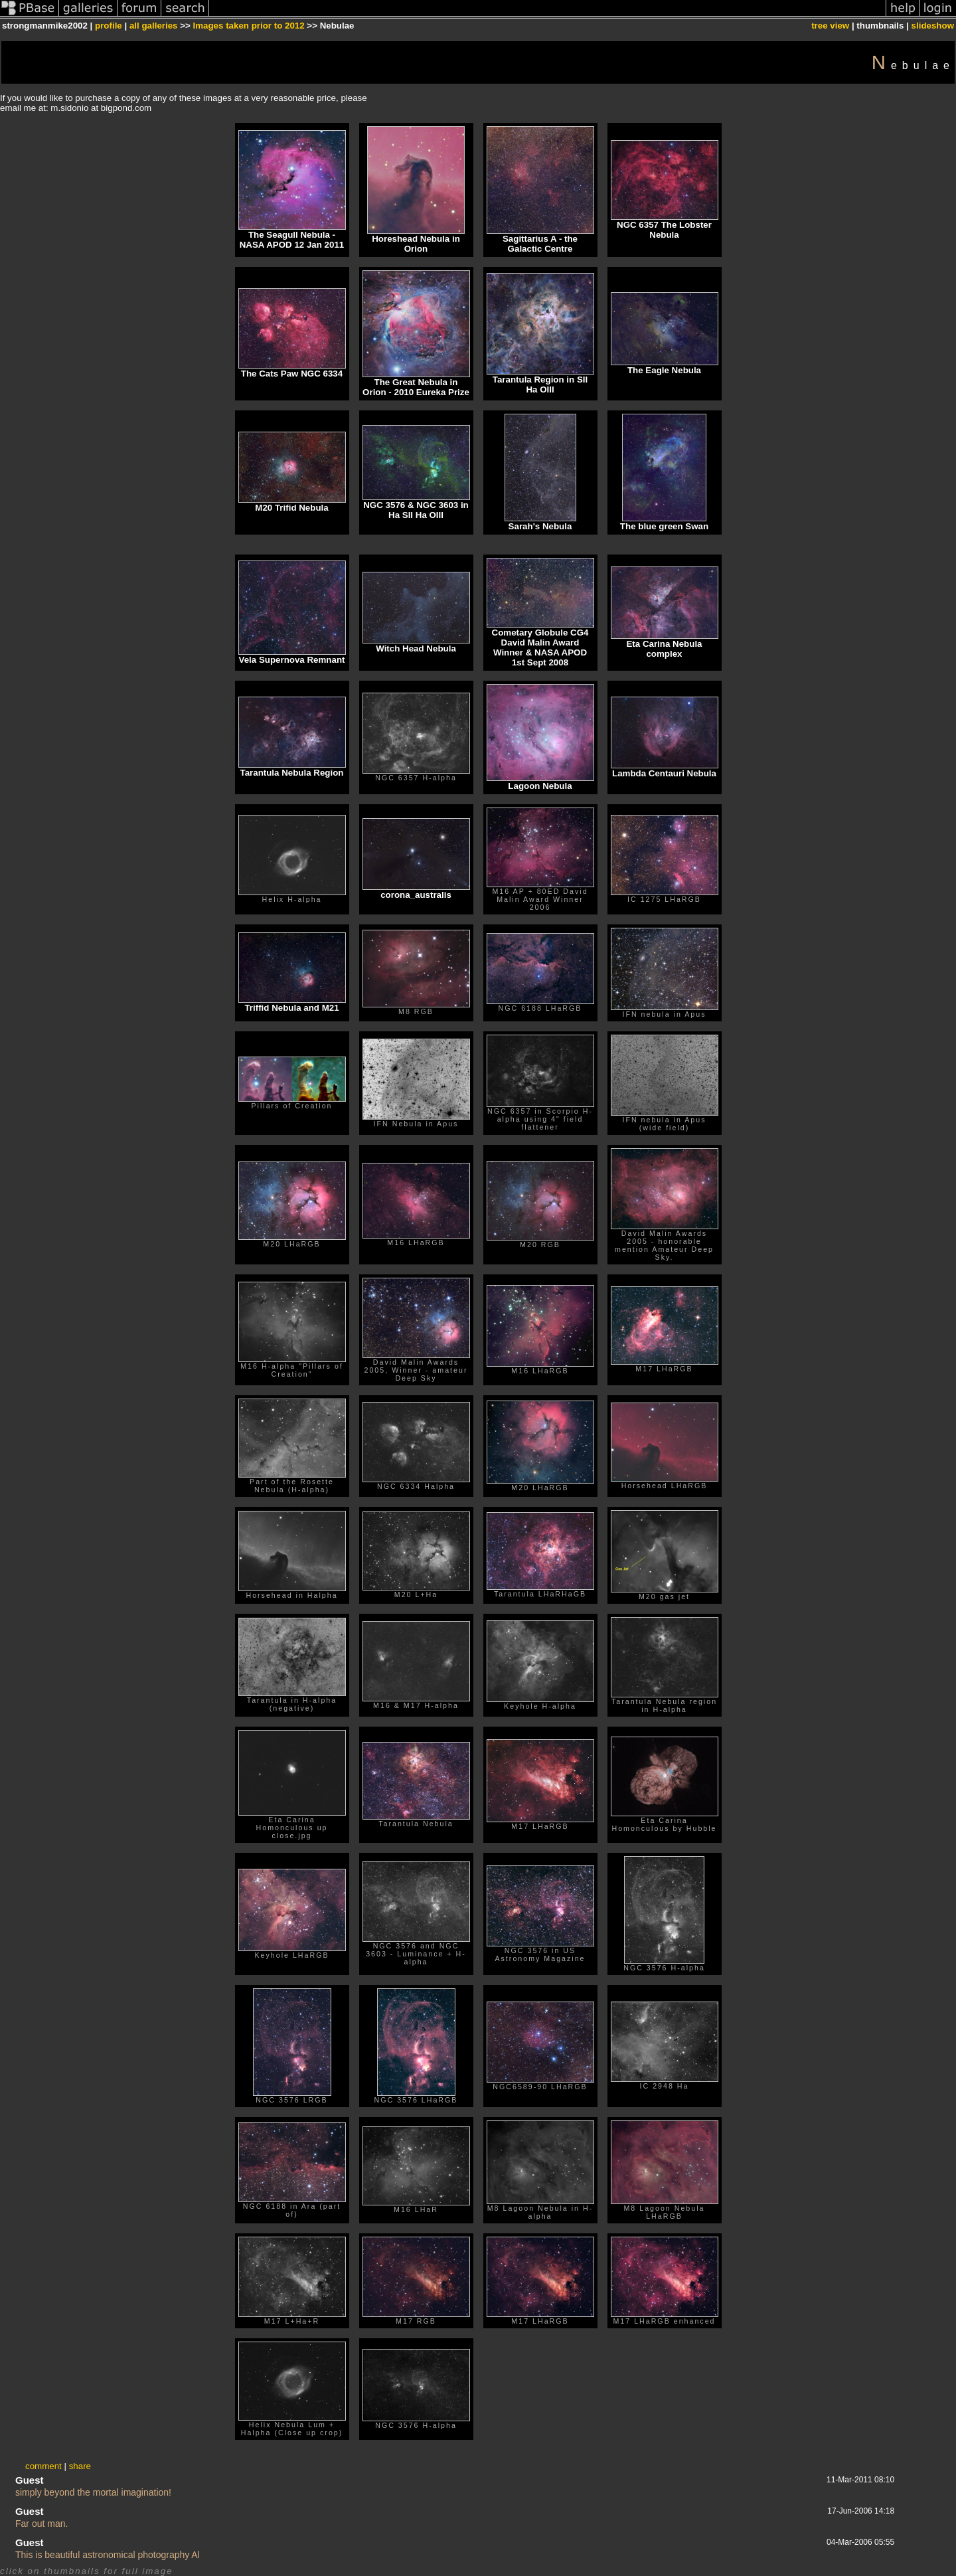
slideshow (933, 26)
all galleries (153, 26)
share (80, 2466)
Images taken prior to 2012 (249, 26)
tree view (830, 26)
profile (108, 26)
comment (43, 2466)
